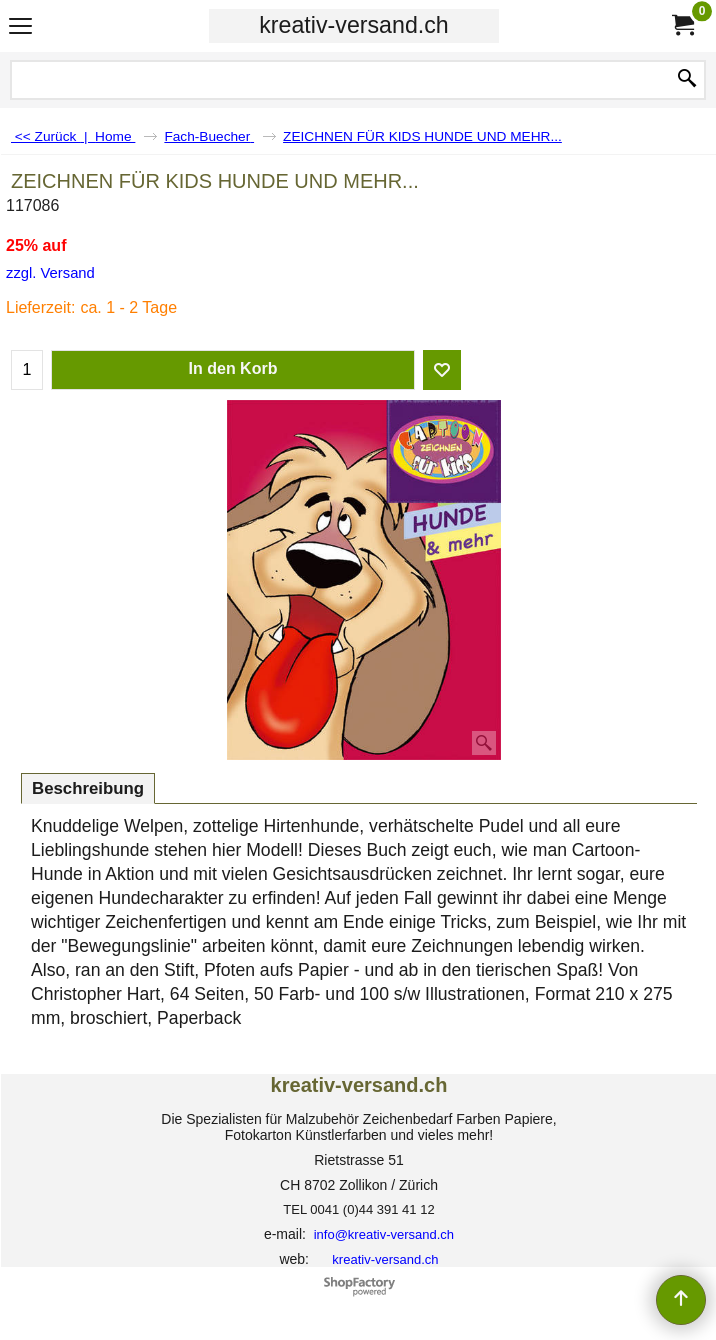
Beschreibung (88, 788)
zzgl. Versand (50, 273)
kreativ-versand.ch (353, 25)
